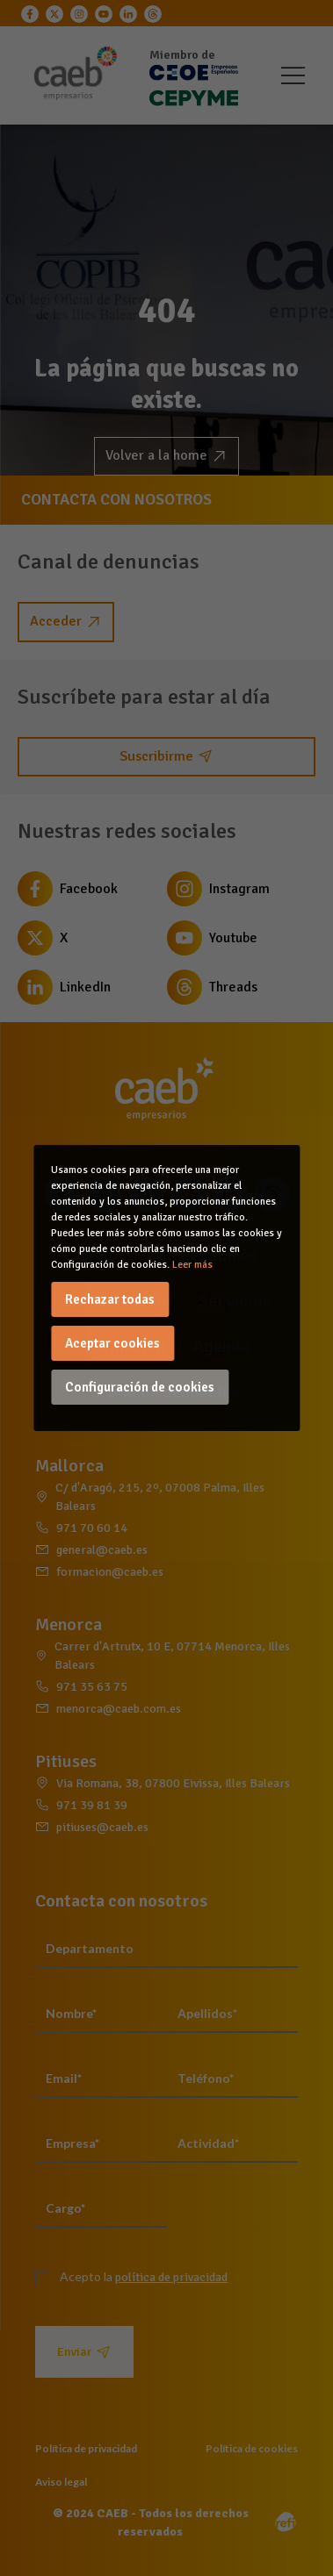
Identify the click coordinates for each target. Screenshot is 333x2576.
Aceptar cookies (112, 1343)
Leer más (192, 1264)
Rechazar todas (110, 1299)
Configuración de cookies (139, 1387)
